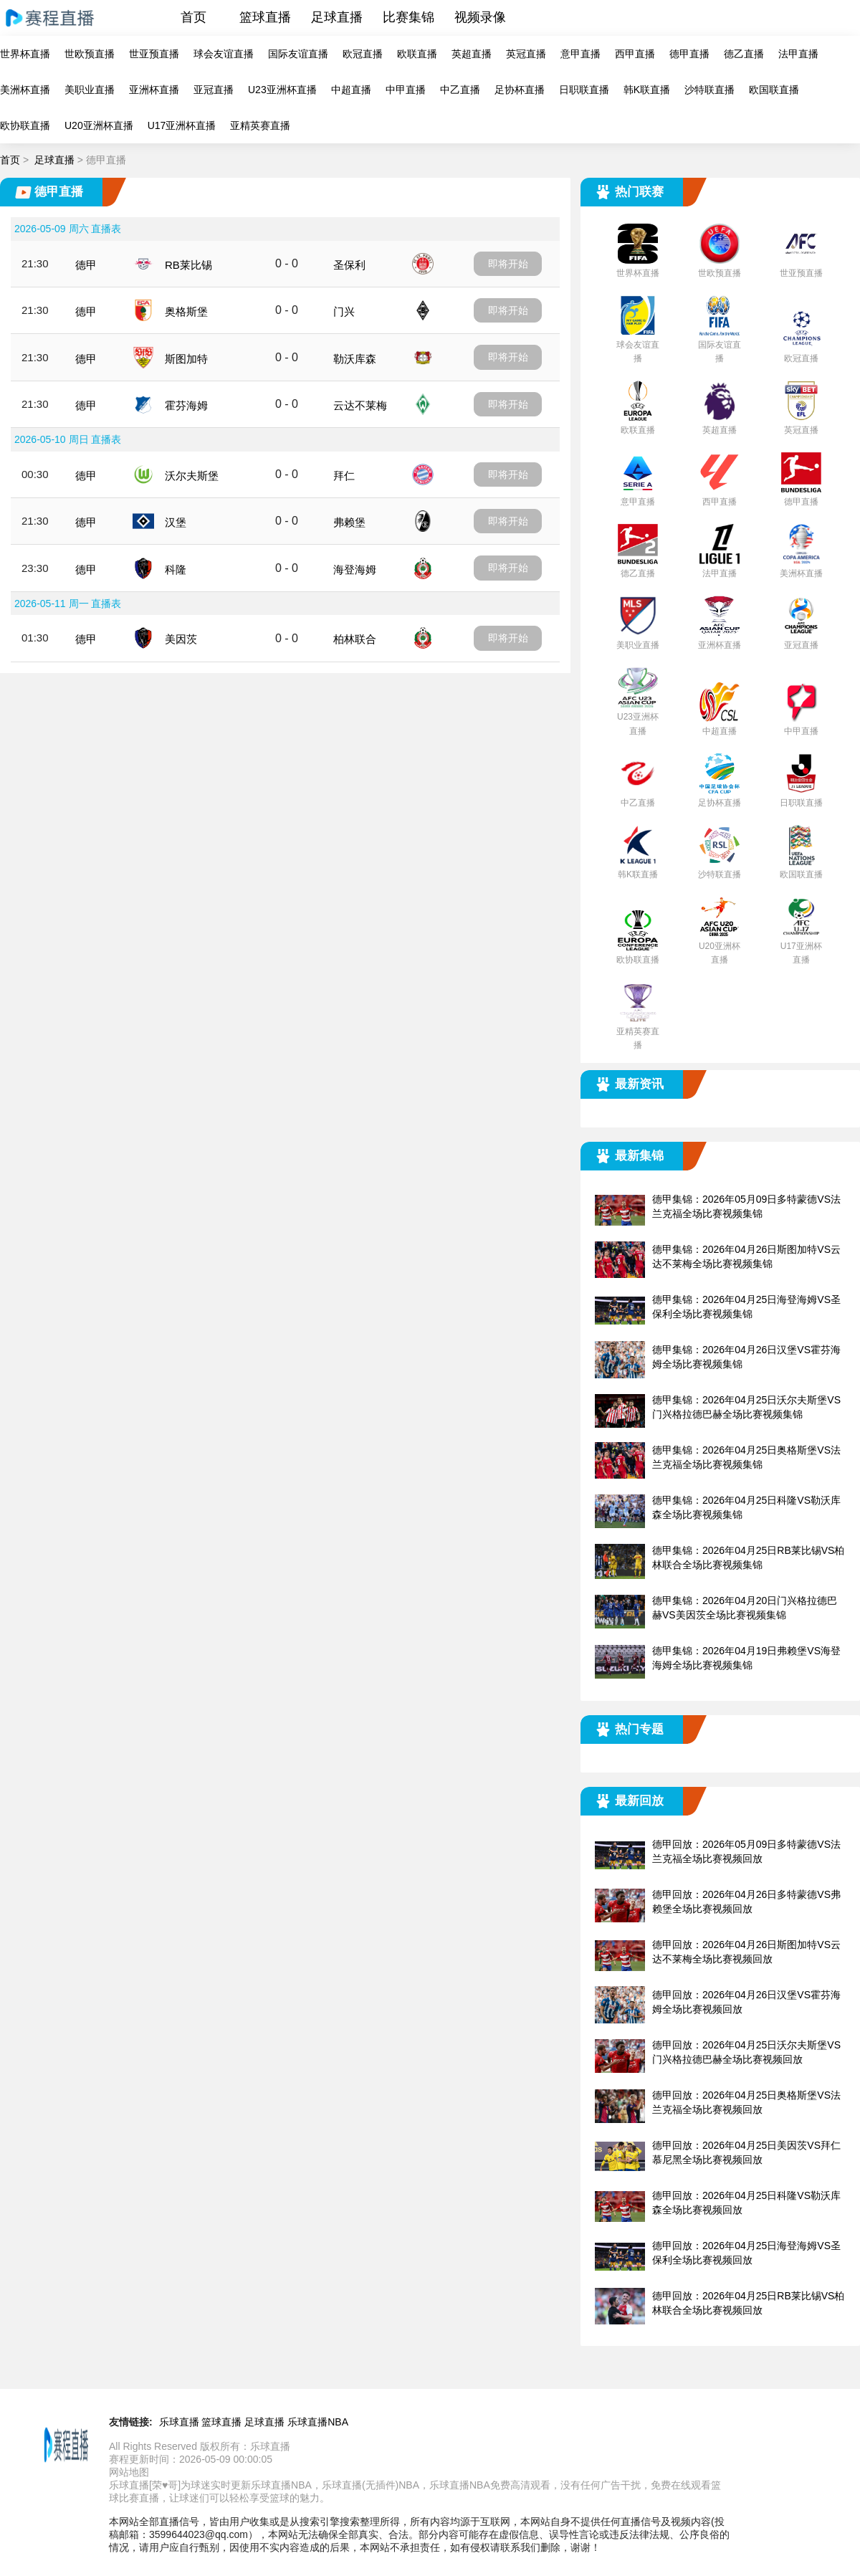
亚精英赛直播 (260, 125)
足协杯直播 (519, 89)
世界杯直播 (25, 53)
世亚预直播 (154, 53)
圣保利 (349, 265)
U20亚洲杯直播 (98, 125)
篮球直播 (265, 17)
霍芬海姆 (186, 405)
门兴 (344, 311)
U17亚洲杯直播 (182, 125)
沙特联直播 (709, 89)
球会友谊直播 (224, 53)
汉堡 (175, 522)
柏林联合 (354, 639)
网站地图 (129, 2472)
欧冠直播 (363, 53)
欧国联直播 (774, 89)
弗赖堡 (349, 522)
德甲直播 (689, 53)
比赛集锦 (408, 17)
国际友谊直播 (298, 53)
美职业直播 (89, 89)
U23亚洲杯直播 (282, 89)
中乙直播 (460, 89)
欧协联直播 (25, 125)
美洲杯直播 (25, 89)
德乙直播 (744, 53)
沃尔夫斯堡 (192, 475)
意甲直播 (580, 53)
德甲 (86, 265)
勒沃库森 (354, 359)
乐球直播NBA (317, 2422)
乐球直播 (179, 2422)
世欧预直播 (89, 53)
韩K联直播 (647, 89)
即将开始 (508, 263)
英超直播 (472, 53)
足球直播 (337, 17)
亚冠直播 (214, 89)
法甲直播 (798, 53)
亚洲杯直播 (154, 89)
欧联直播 (417, 53)
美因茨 (181, 639)
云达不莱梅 (360, 405)
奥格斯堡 (186, 311)
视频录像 (480, 17)
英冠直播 (526, 53)
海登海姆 (354, 569)
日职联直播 (584, 89)
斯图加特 (186, 359)
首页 (193, 17)
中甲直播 (406, 89)
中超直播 (351, 89)
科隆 (175, 569)
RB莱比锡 (188, 265)
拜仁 (344, 475)
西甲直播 (635, 53)
